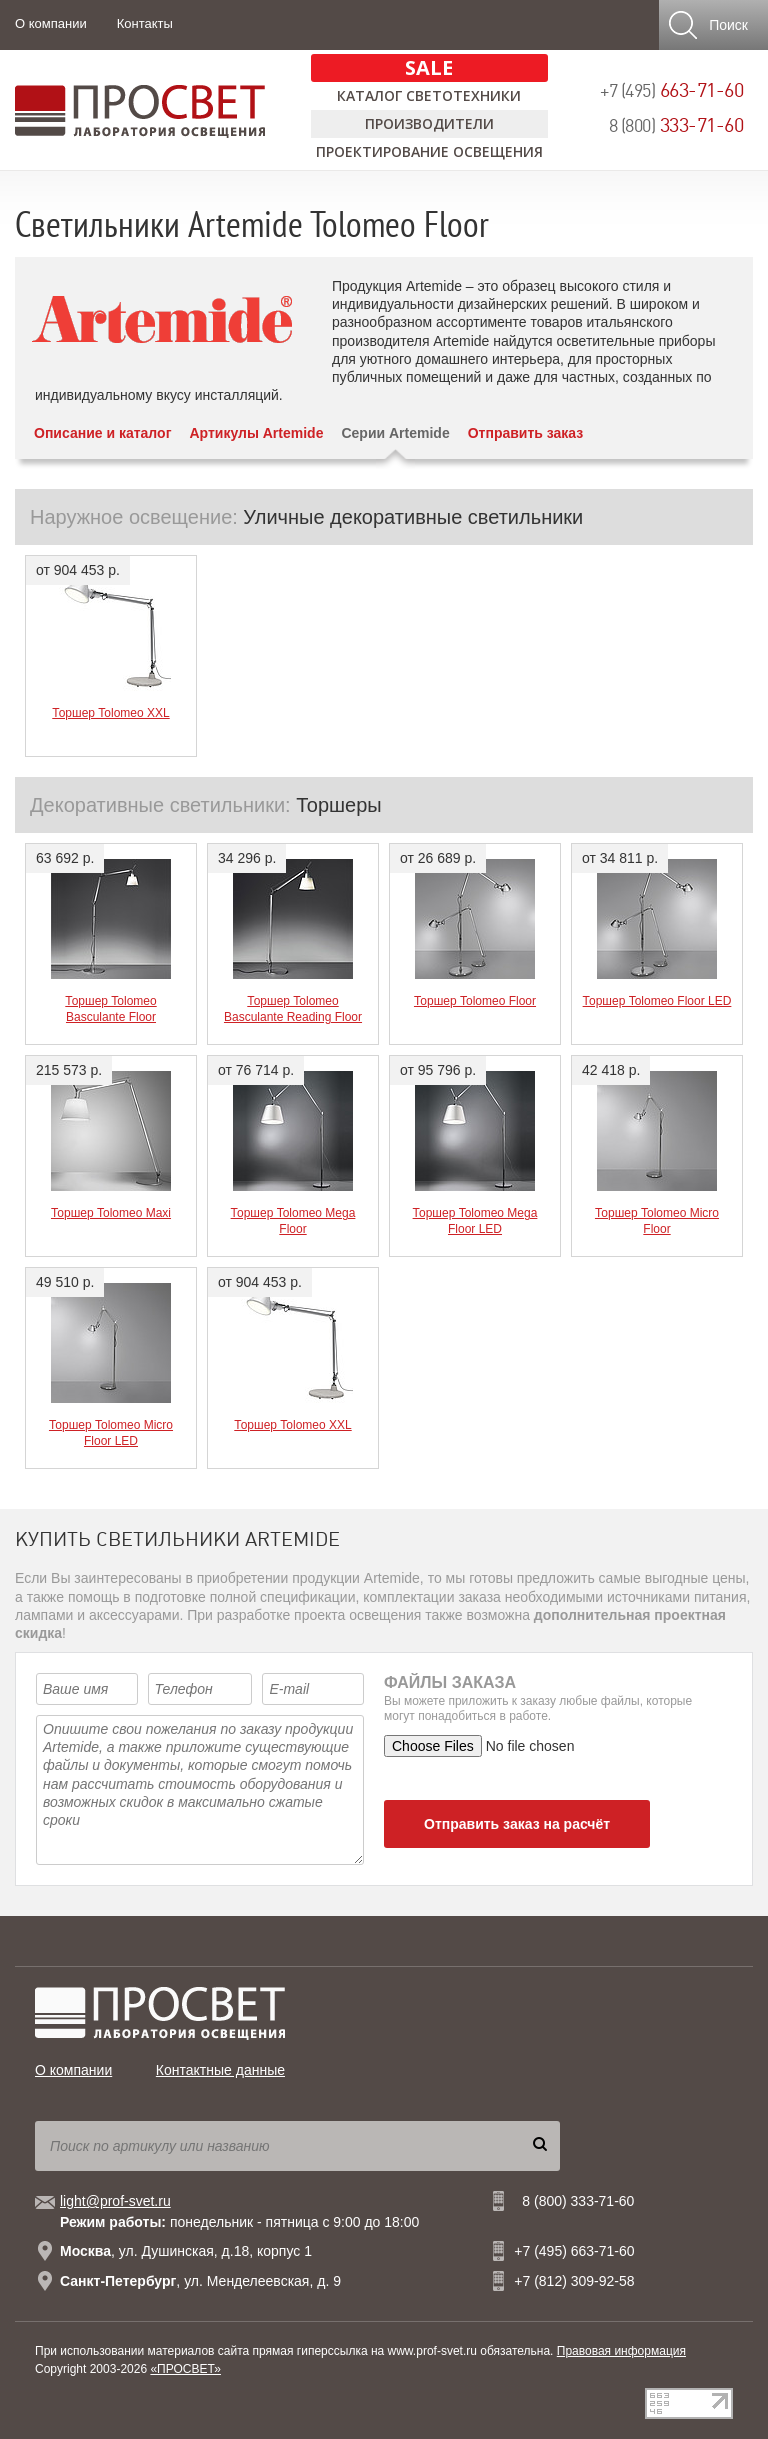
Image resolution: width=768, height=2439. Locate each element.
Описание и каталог (102, 433)
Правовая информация (621, 2351)
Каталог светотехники (429, 95)
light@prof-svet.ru (115, 2201)
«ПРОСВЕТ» (185, 2369)
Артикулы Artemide (256, 433)
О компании (51, 23)
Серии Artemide (395, 433)
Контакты (145, 23)
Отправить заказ (526, 433)
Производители (429, 123)
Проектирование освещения (429, 151)
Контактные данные (220, 2070)
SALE (429, 67)
